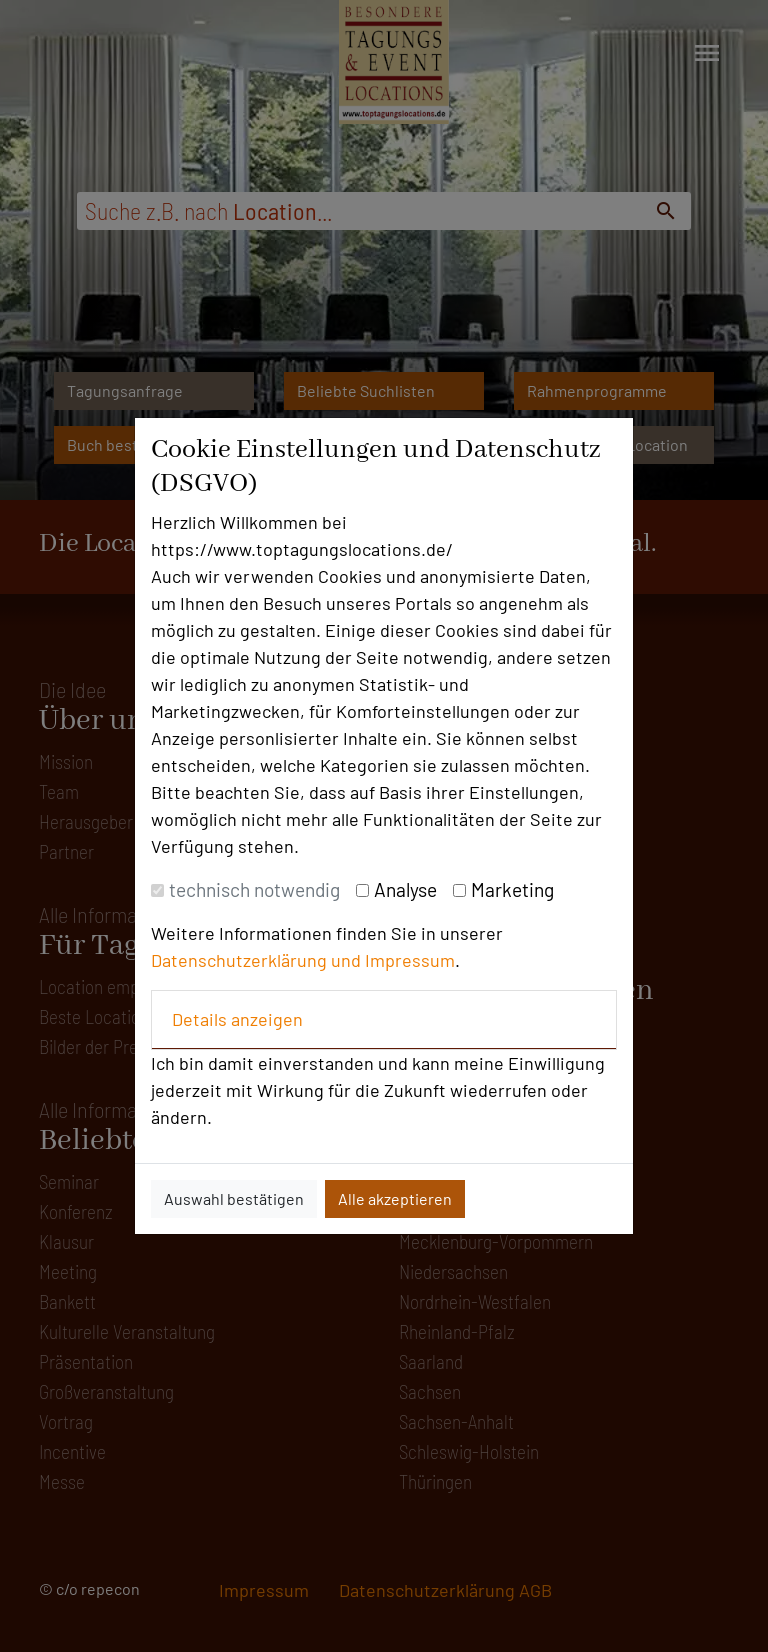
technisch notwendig (254, 889)
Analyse (405, 889)
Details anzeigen (237, 1019)
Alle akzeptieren (395, 1198)
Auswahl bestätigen (234, 1198)
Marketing (512, 889)
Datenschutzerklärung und (258, 960)
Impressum (410, 960)
